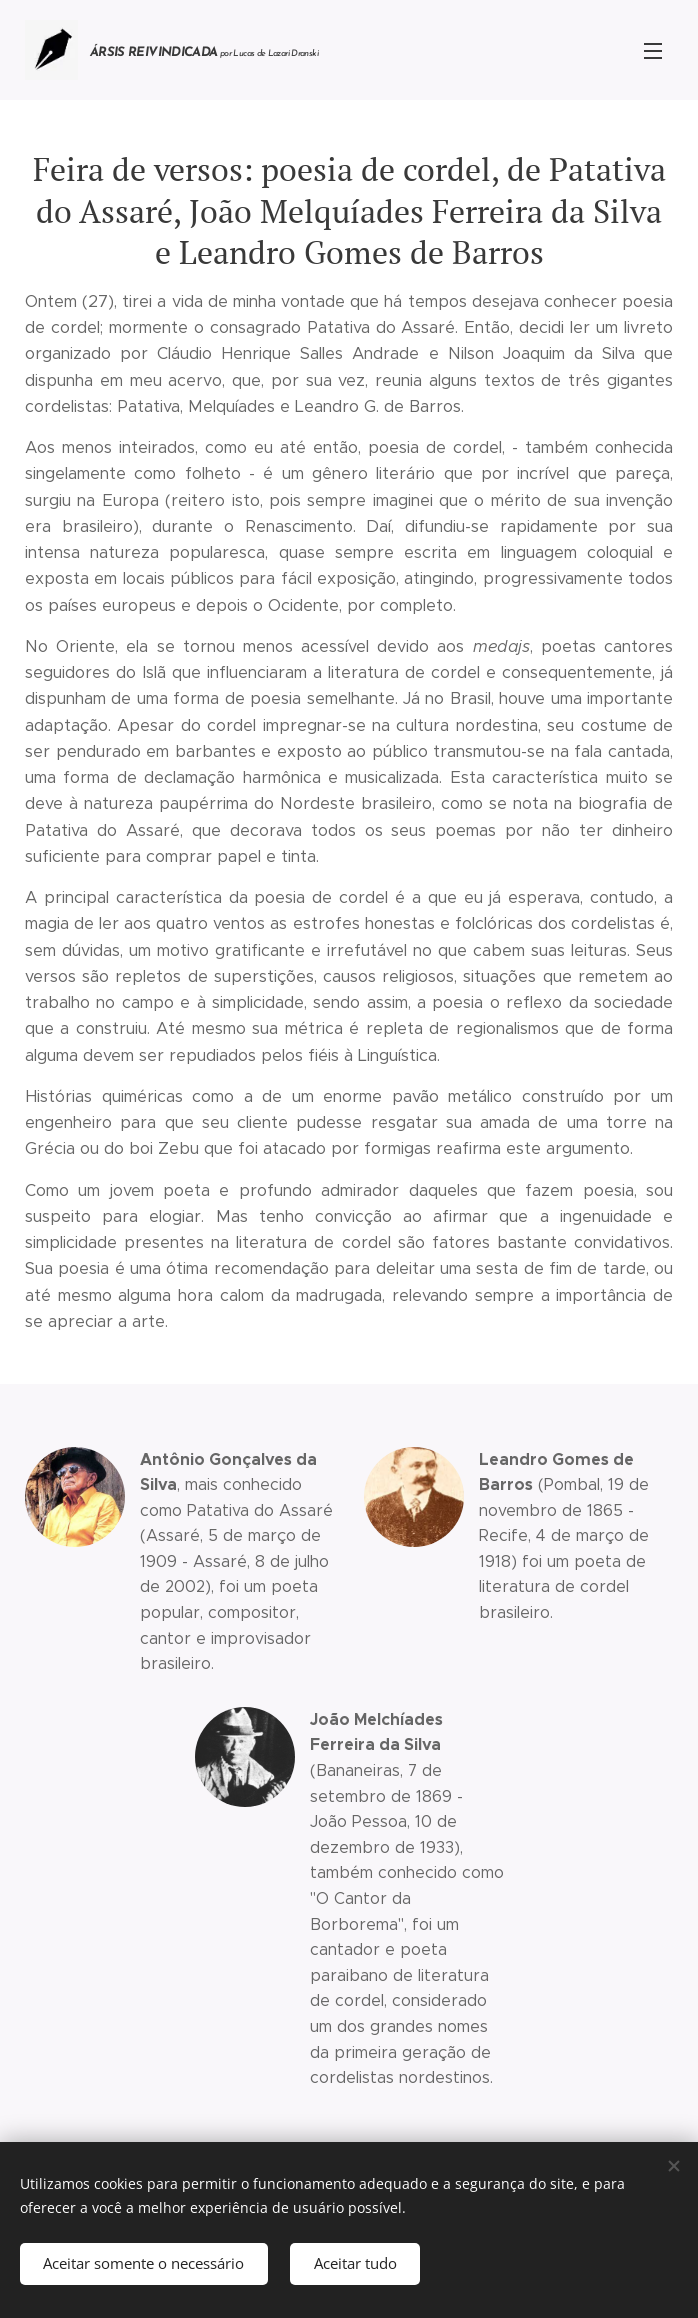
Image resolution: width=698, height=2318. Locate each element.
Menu (653, 51)
